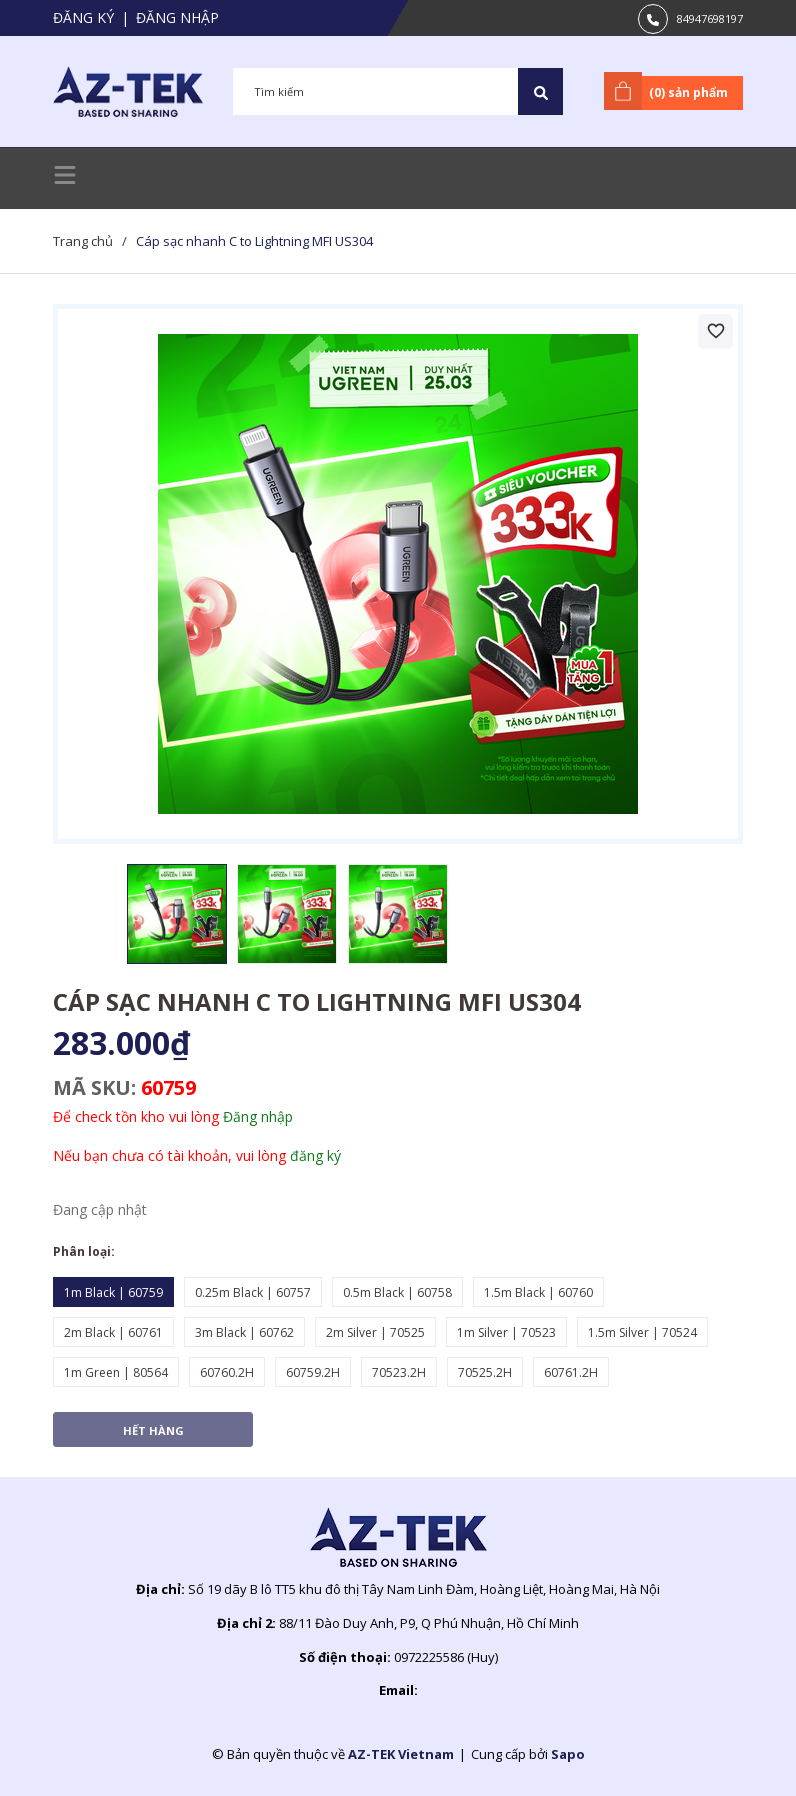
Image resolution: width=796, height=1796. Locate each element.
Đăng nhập (177, 17)
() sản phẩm (669, 91)
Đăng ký (83, 17)
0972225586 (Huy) (446, 1657)
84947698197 (710, 18)
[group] (398, 574)
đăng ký (315, 1155)
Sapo (568, 1754)
